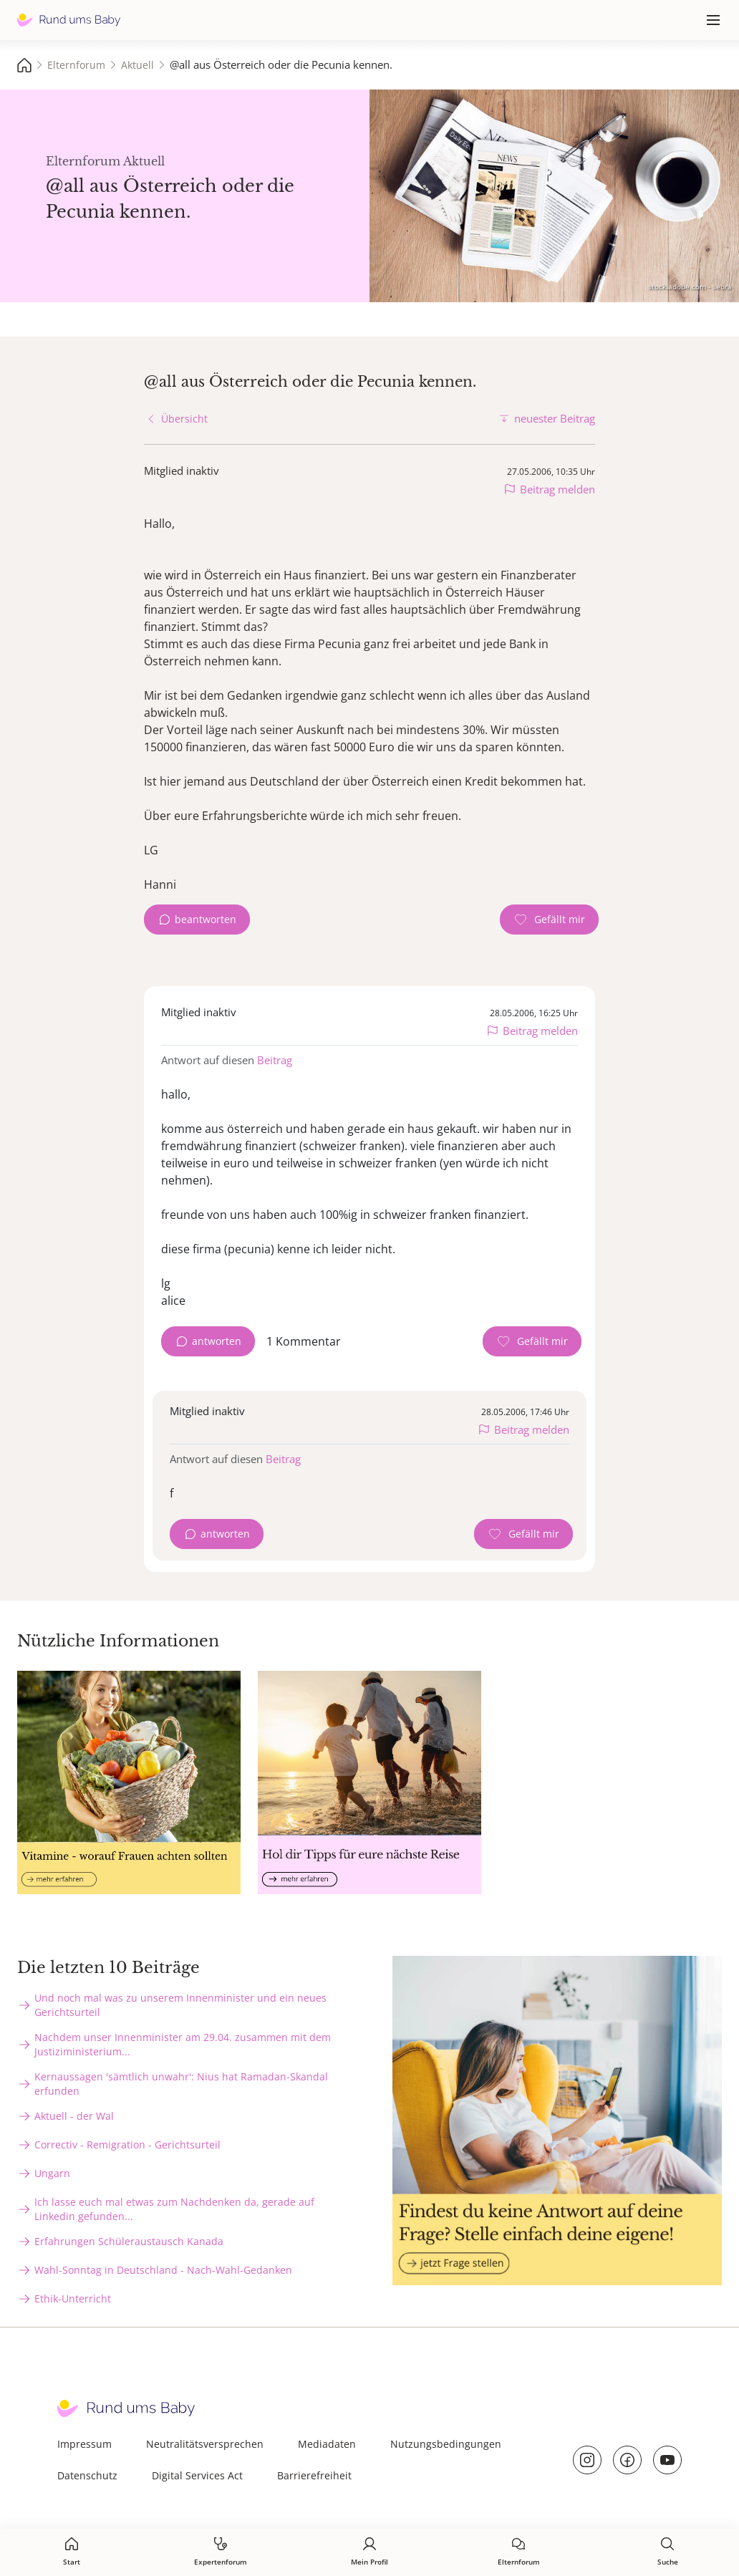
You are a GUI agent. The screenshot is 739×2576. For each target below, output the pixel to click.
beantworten (205, 919)
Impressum (84, 2444)
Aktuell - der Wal (74, 2116)
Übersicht (184, 418)
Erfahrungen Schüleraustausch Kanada (128, 2241)
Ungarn (52, 2173)
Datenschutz (87, 2475)
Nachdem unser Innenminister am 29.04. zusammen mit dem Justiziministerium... (182, 2044)
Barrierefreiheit (314, 2475)
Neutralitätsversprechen (205, 2444)
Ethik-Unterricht (72, 2298)
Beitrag (274, 1060)
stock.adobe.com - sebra (690, 286)
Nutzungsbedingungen (445, 2444)
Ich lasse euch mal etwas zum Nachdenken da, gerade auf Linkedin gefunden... (174, 2209)
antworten (216, 1341)
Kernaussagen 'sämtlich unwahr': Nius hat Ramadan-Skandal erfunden (181, 2084)
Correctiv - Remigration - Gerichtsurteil (127, 2144)
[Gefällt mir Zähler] (549, 920)
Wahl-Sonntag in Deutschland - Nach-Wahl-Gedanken (163, 2270)
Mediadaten (327, 2444)
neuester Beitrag (554, 418)
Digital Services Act (197, 2475)
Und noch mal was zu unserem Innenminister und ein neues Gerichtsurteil (180, 2005)
